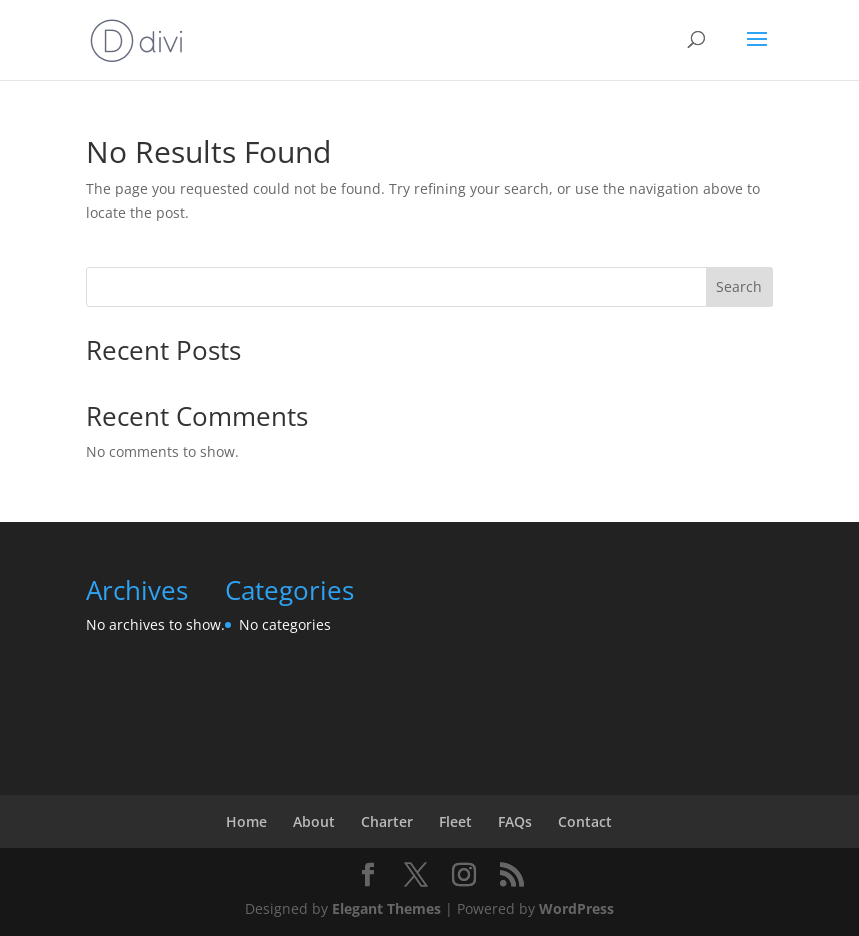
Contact (585, 821)
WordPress (576, 908)
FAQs (515, 821)
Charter (387, 821)
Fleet (455, 821)
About (314, 821)
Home (246, 821)
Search (739, 286)
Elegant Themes (386, 908)
